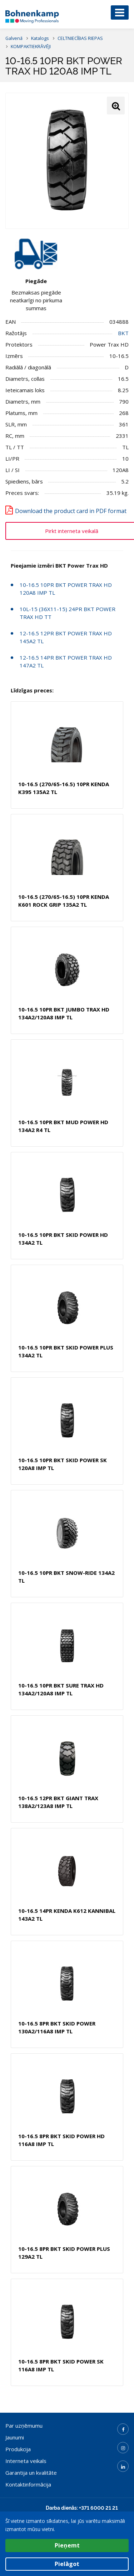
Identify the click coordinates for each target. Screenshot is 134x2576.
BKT (123, 333)
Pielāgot (67, 2564)
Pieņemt (67, 2545)
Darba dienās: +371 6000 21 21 (82, 2508)
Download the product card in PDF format (70, 511)
